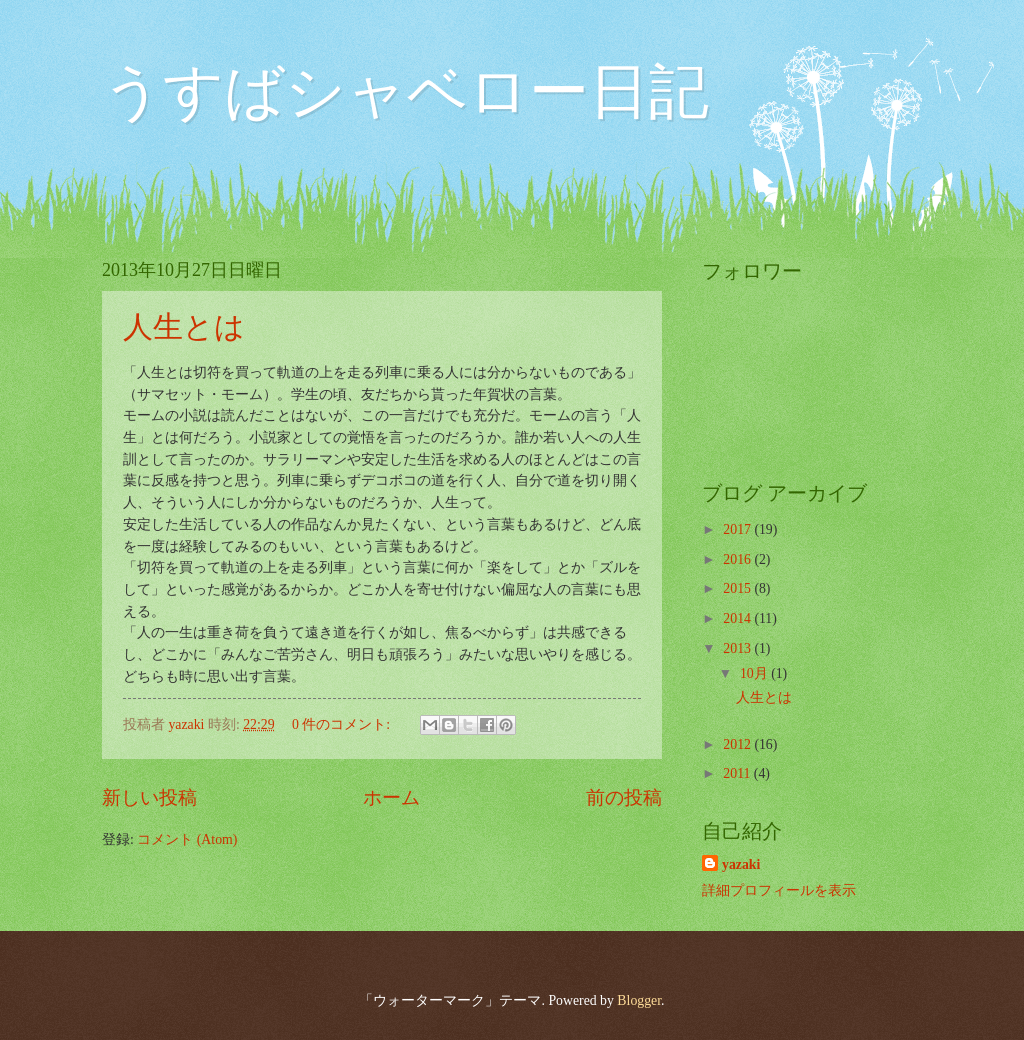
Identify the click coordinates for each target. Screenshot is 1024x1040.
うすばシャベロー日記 (405, 92)
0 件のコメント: (343, 724)
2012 (738, 744)
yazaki (741, 864)
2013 (738, 648)
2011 (738, 773)
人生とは (184, 326)
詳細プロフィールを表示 (779, 890)
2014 (738, 618)
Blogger (639, 1000)
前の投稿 (624, 797)
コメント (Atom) (187, 839)
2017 (738, 529)
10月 (755, 673)
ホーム (391, 797)
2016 (738, 559)
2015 (738, 588)
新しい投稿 (149, 797)
